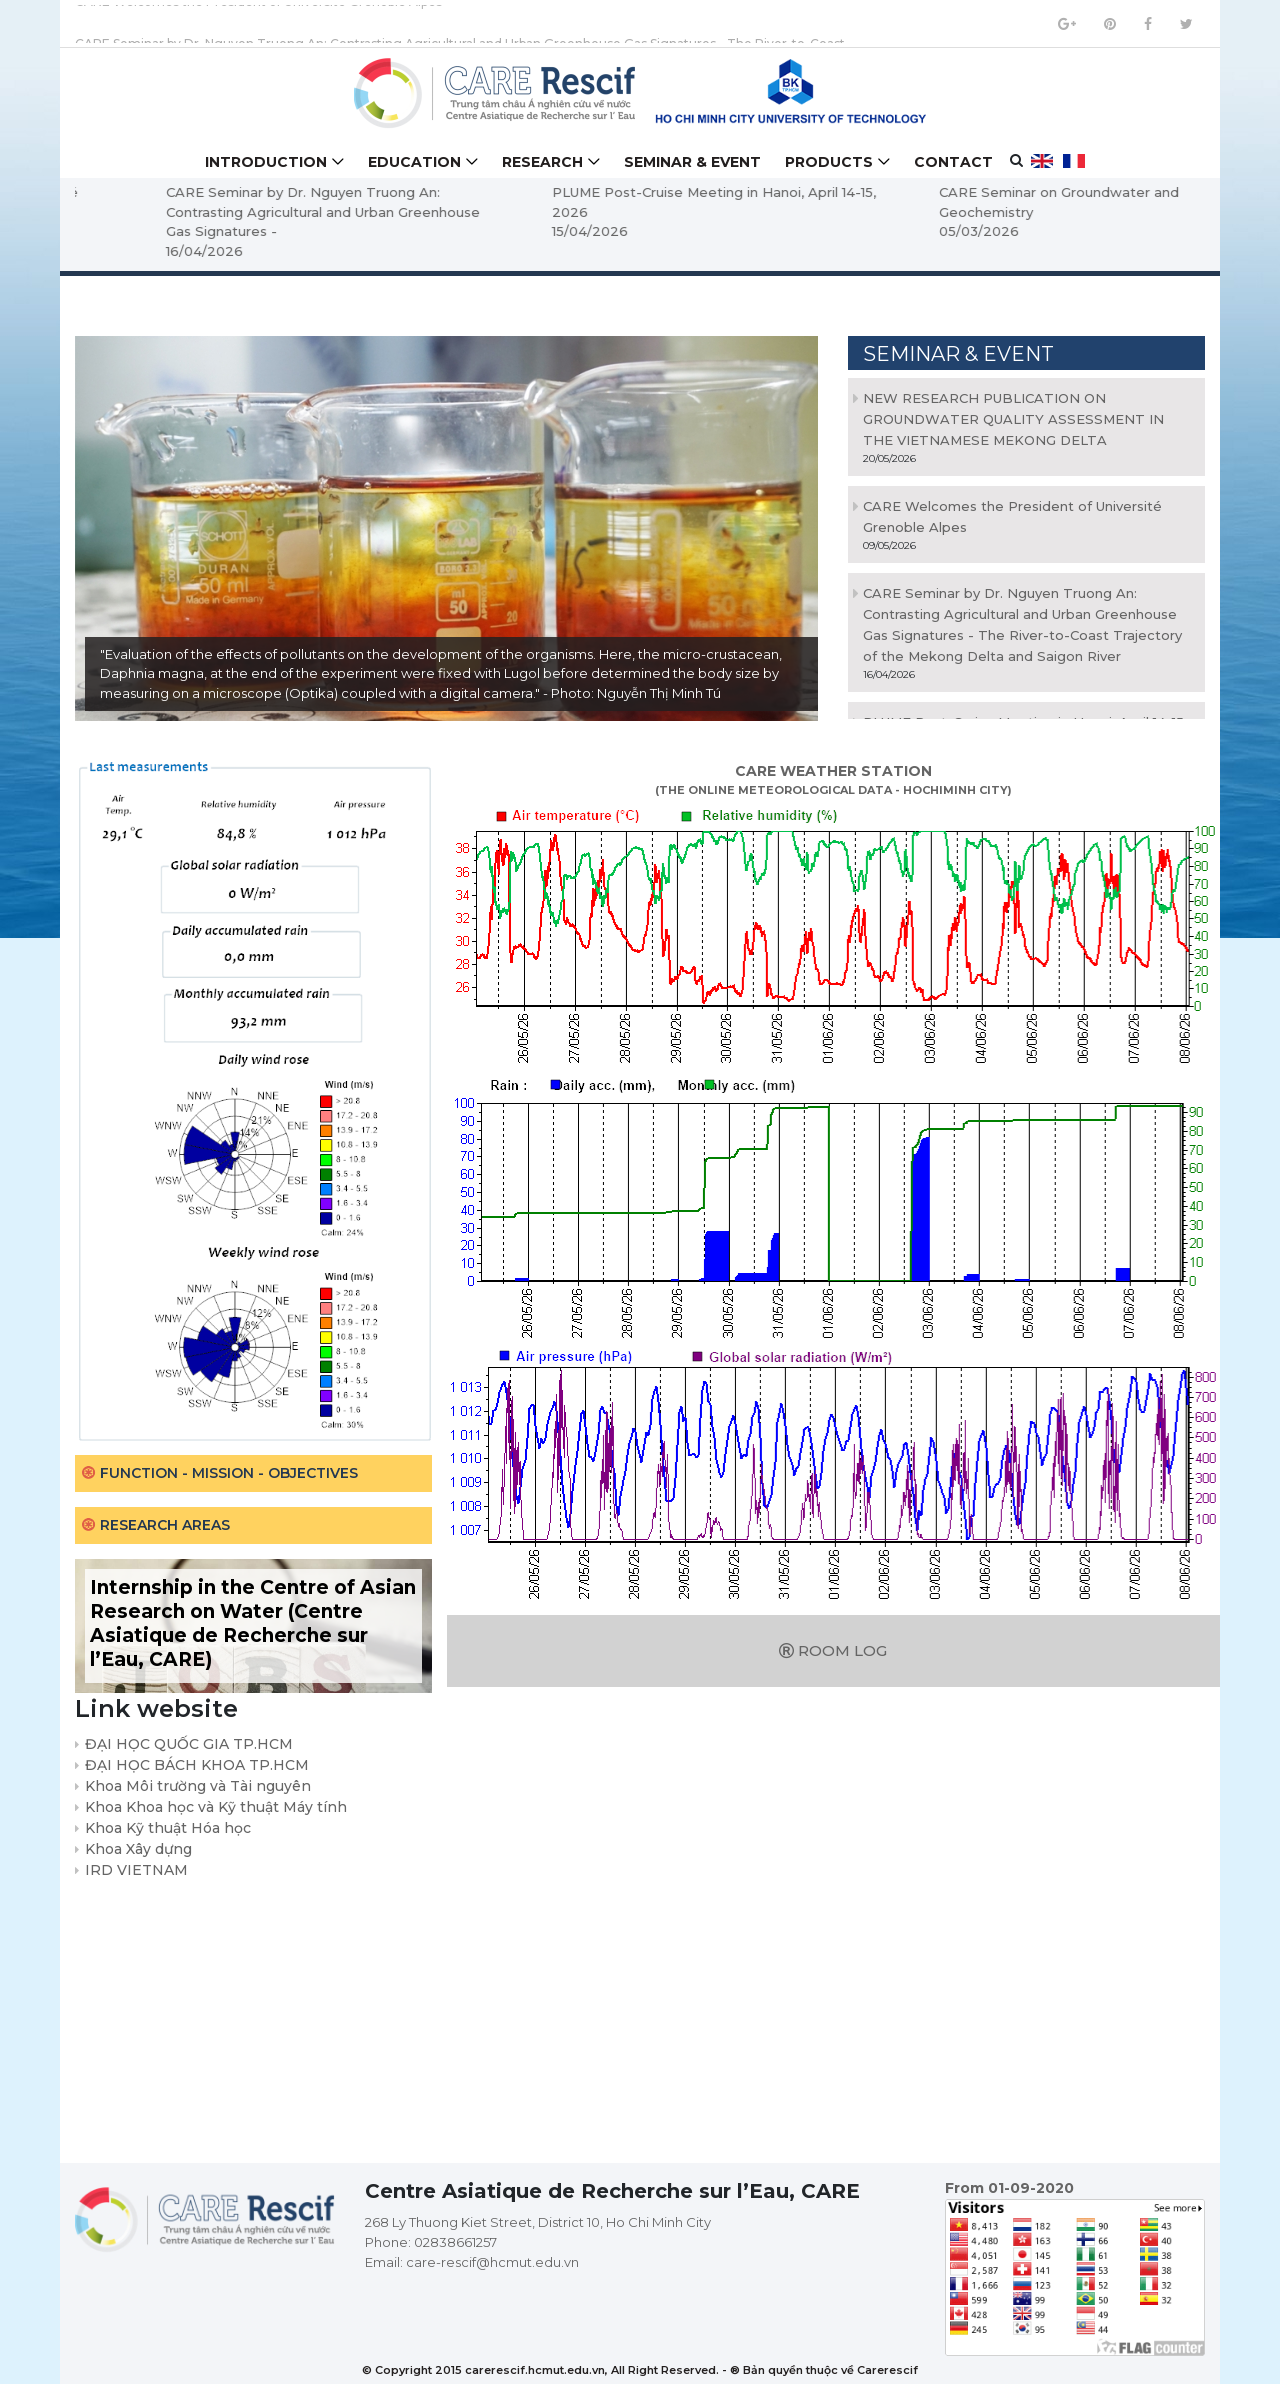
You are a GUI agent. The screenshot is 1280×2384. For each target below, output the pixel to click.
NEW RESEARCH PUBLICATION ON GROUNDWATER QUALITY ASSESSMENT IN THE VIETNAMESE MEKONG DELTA (1013, 419)
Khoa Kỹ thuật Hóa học (168, 1828)
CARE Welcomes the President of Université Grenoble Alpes (258, 23)
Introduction (266, 162)
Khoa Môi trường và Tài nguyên (198, 1786)
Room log (833, 1650)
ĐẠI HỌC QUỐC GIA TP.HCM (189, 1744)
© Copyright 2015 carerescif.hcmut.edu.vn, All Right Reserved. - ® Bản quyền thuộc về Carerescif (640, 2370)
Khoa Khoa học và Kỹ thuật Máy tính (216, 1807)
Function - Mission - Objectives (229, 1473)
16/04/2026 (500, 251)
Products (829, 162)
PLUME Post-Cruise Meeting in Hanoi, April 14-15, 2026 (1011, 202)
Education (414, 162)
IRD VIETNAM (136, 1870)
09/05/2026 (116, 231)
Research (542, 162)
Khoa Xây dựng (138, 1849)
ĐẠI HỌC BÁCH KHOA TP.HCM (197, 1765)
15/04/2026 (887, 231)
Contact (953, 162)
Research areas (165, 1525)
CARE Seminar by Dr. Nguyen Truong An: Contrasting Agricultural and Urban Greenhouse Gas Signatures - (619, 211)
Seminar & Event (692, 162)
